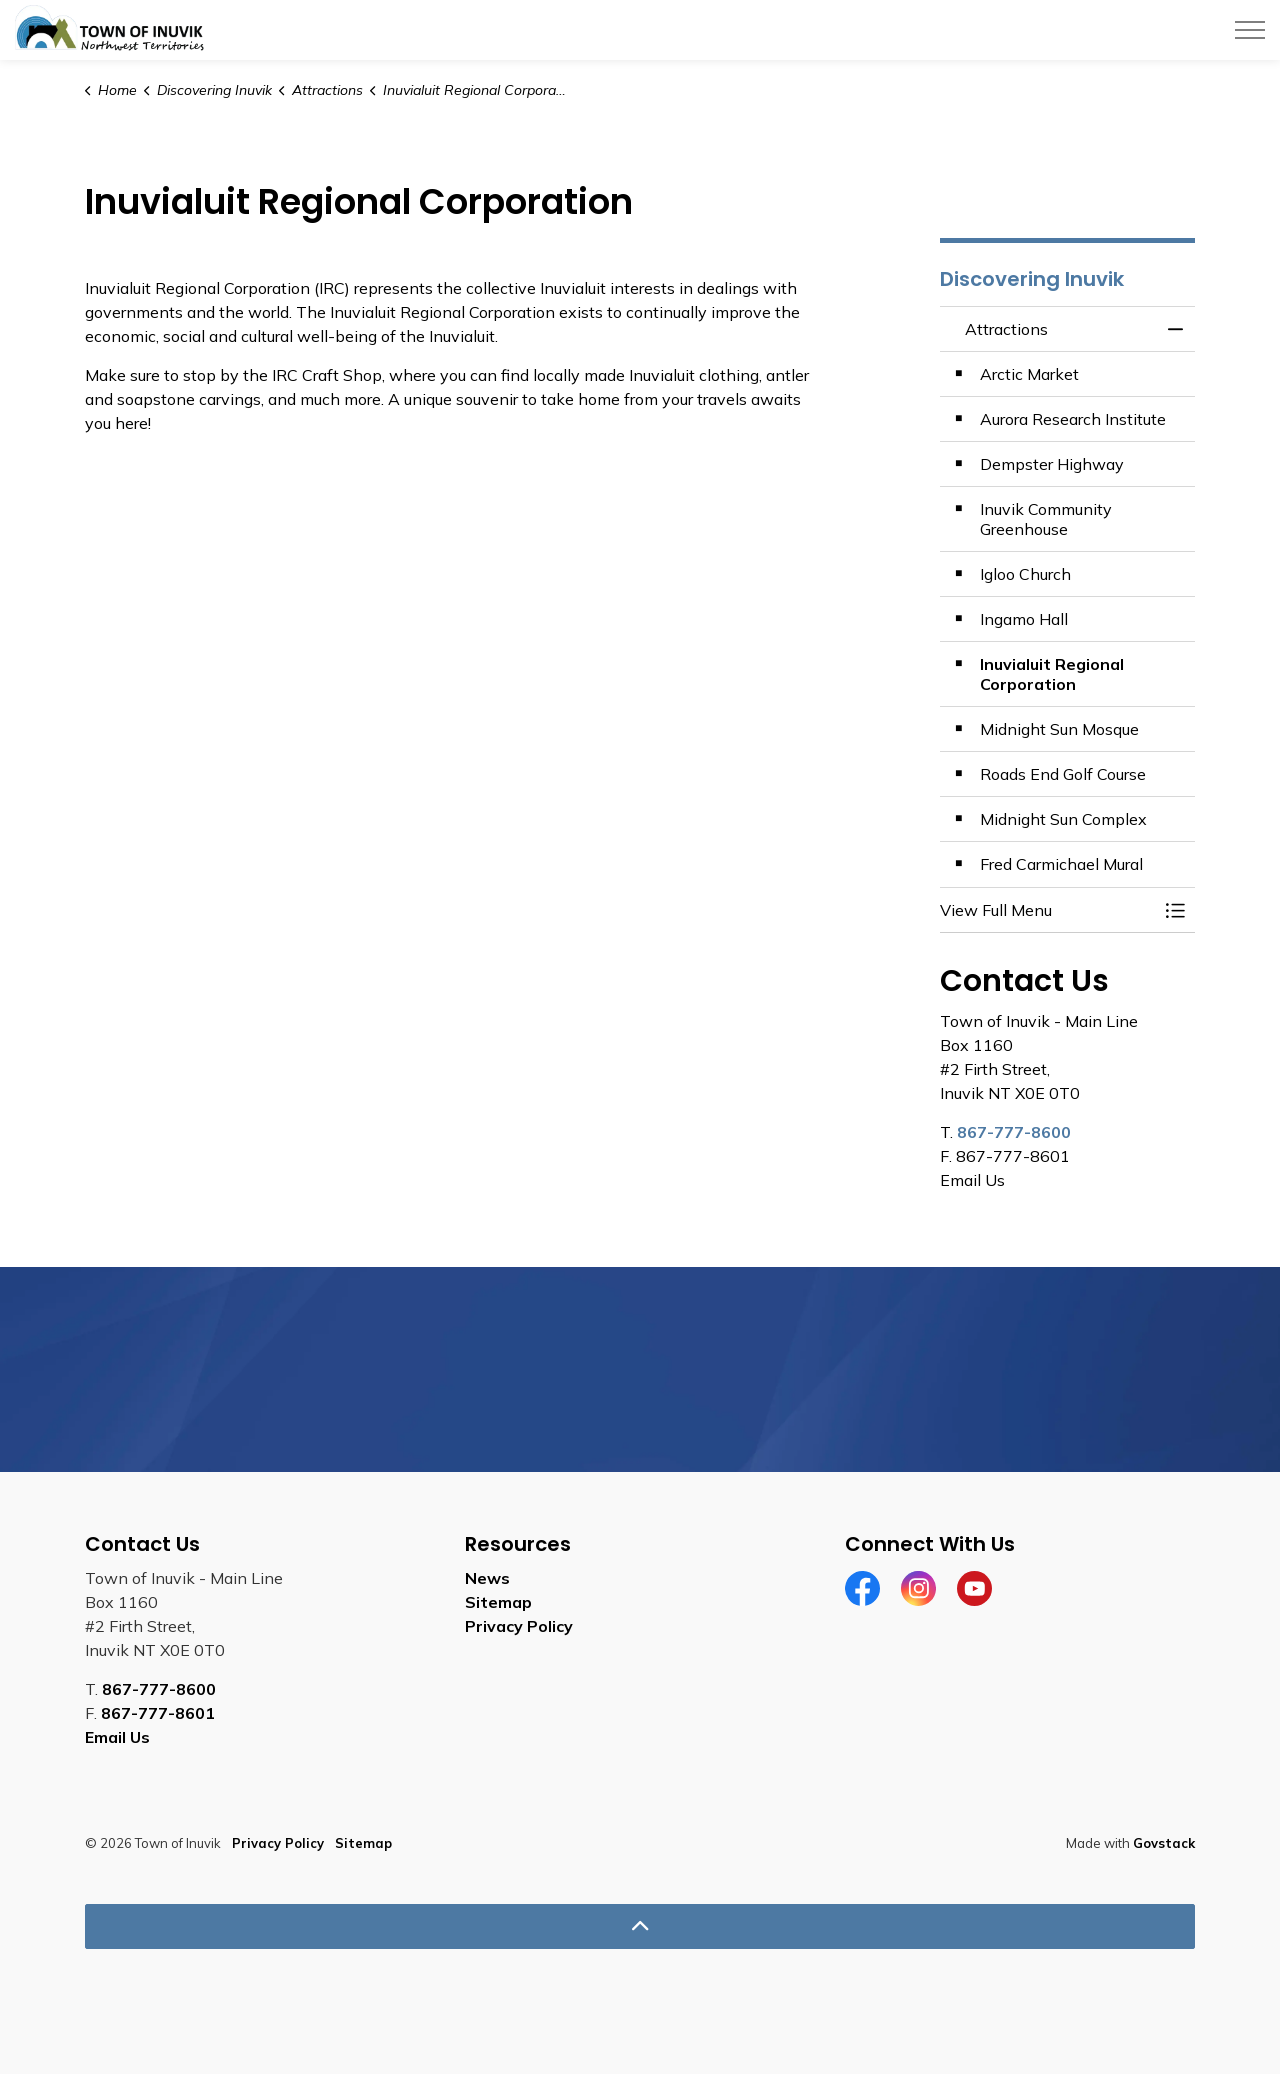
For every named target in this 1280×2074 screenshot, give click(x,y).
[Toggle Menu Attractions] (1175, 910)
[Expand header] (1250, 30)
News (487, 1578)
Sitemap (498, 1602)
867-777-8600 (1014, 1132)
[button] (1047, 910)
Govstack (1164, 1843)
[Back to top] (640, 1926)
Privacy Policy (519, 1626)
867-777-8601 (158, 1713)
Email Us (117, 1737)
